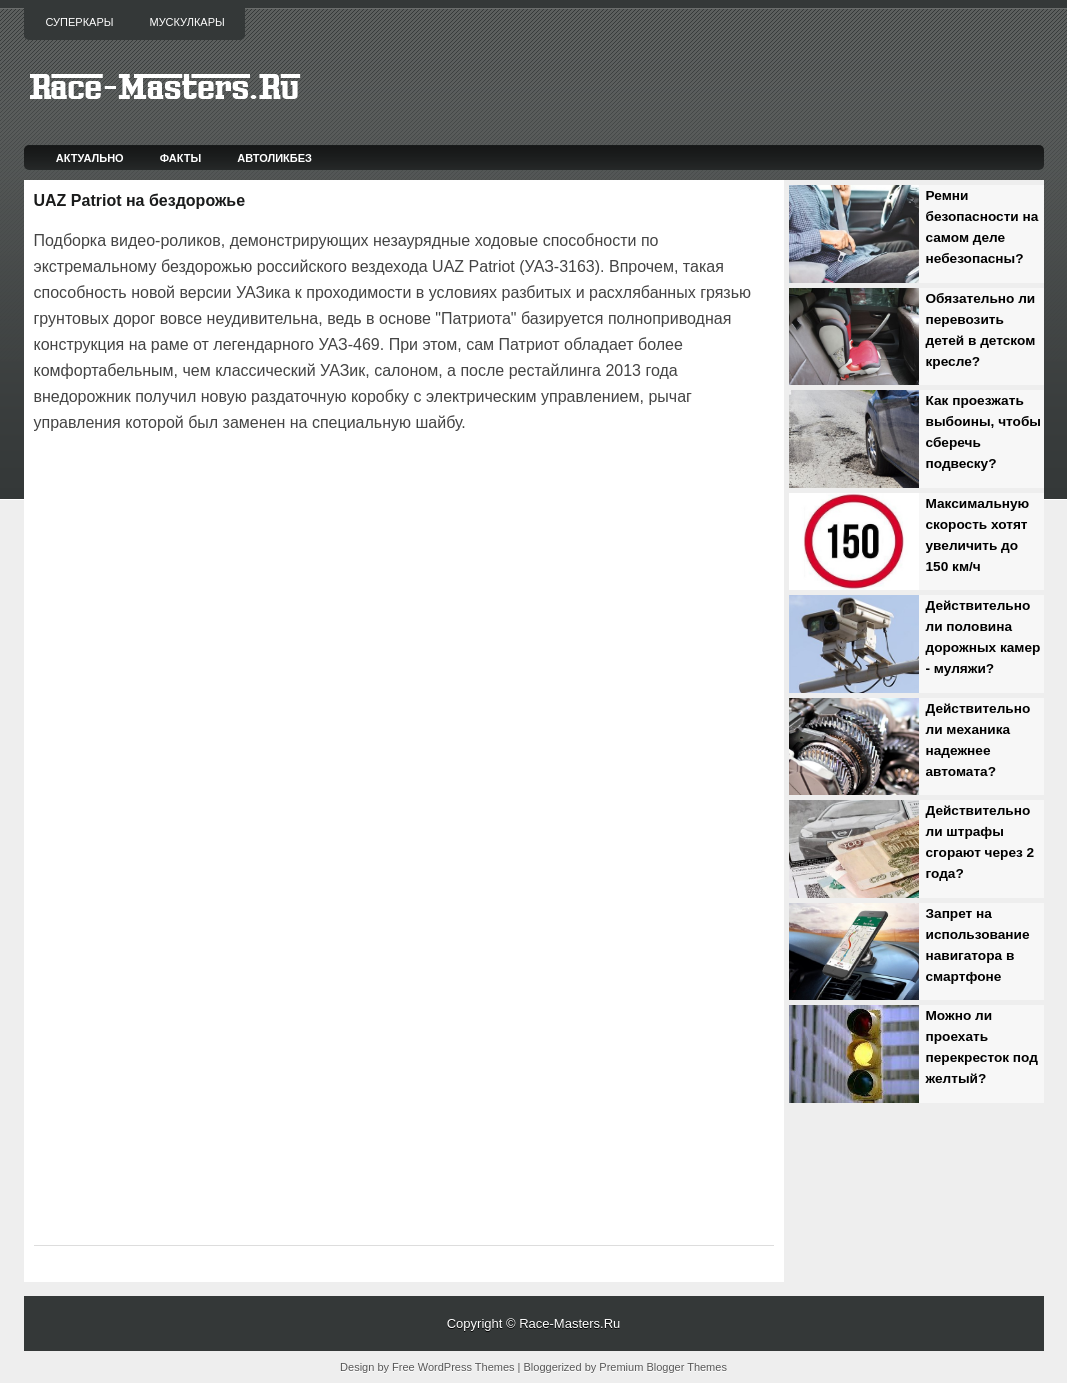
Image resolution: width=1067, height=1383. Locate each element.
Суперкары (80, 22)
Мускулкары (186, 22)
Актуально (90, 158)
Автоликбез (274, 158)
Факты (181, 158)
